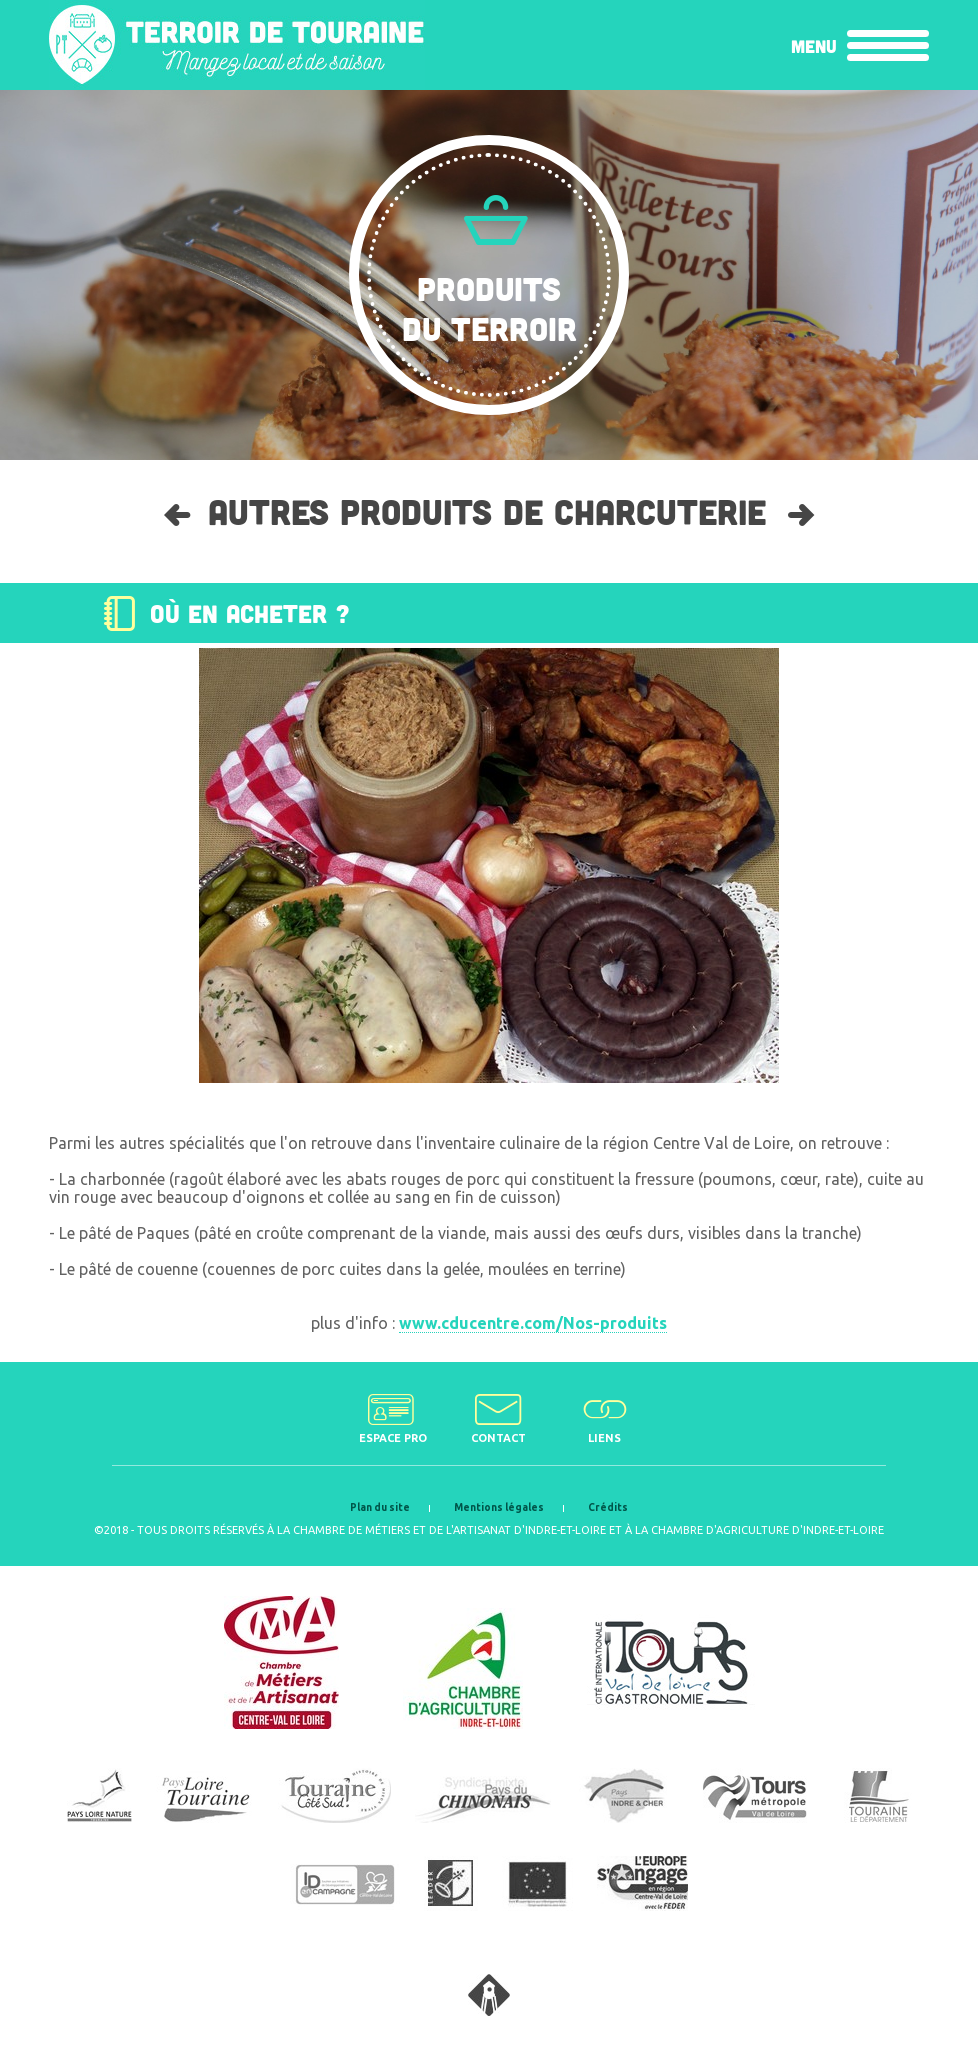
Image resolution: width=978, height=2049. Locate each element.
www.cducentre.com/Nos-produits (533, 1323)
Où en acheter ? (250, 613)
